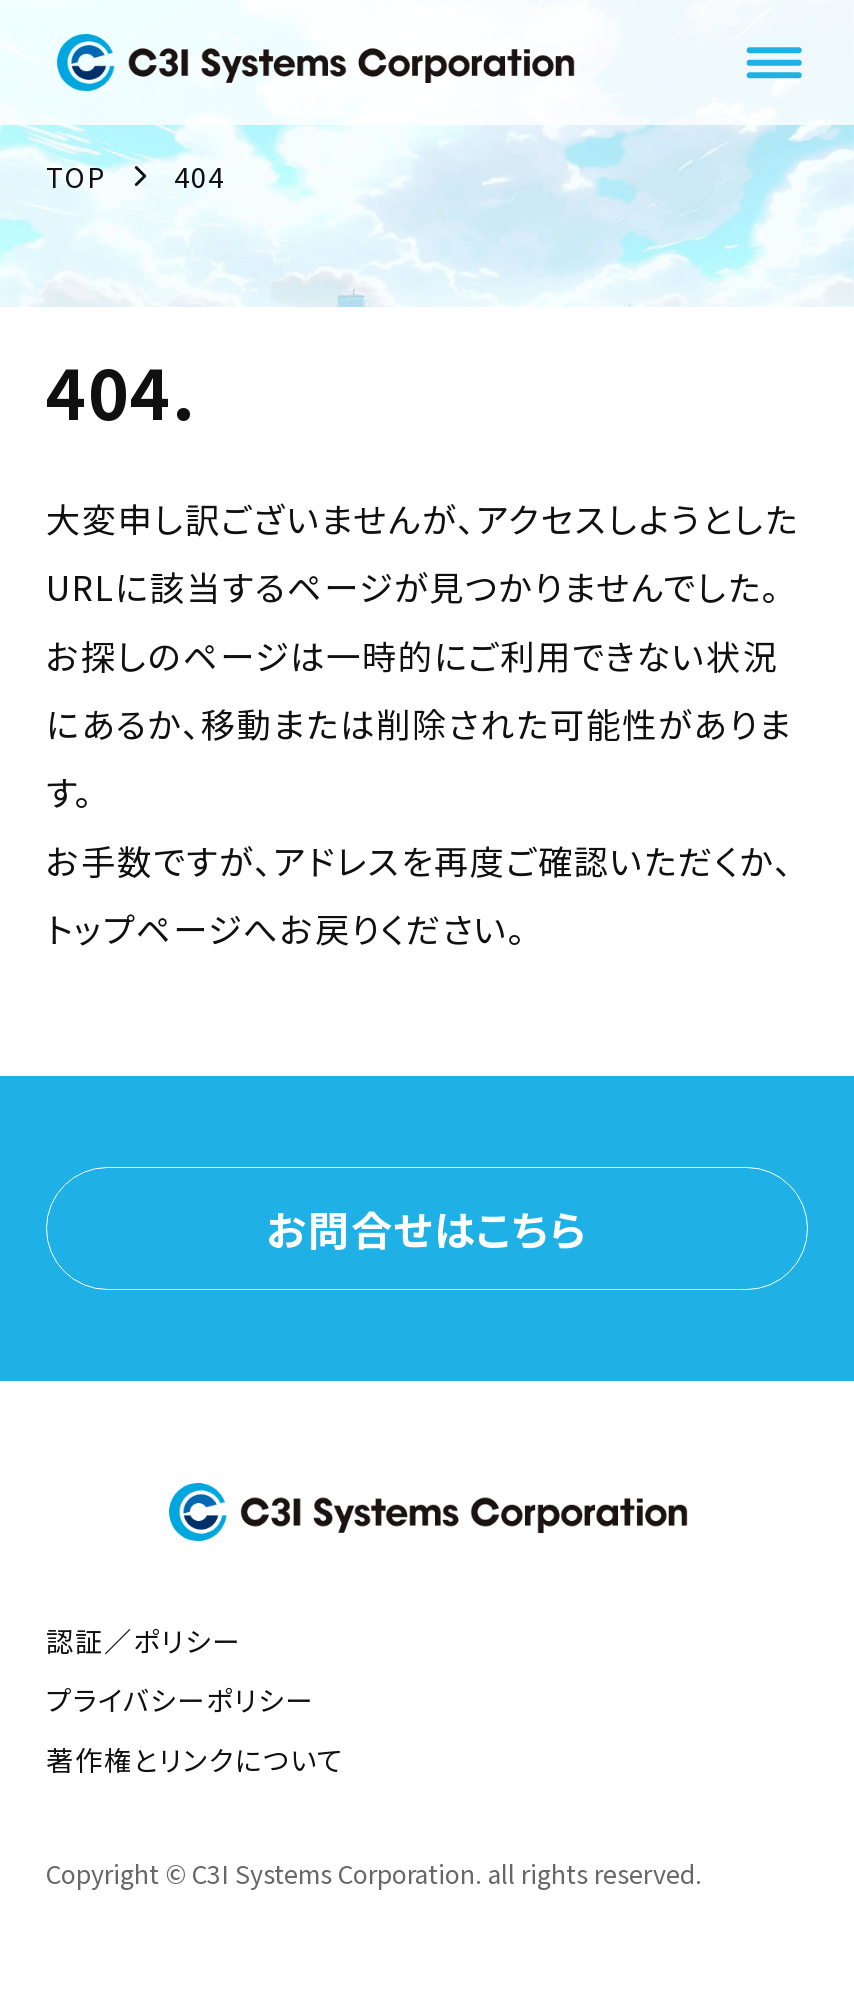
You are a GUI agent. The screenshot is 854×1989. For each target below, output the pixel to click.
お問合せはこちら (427, 1228)
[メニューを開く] (774, 63)
